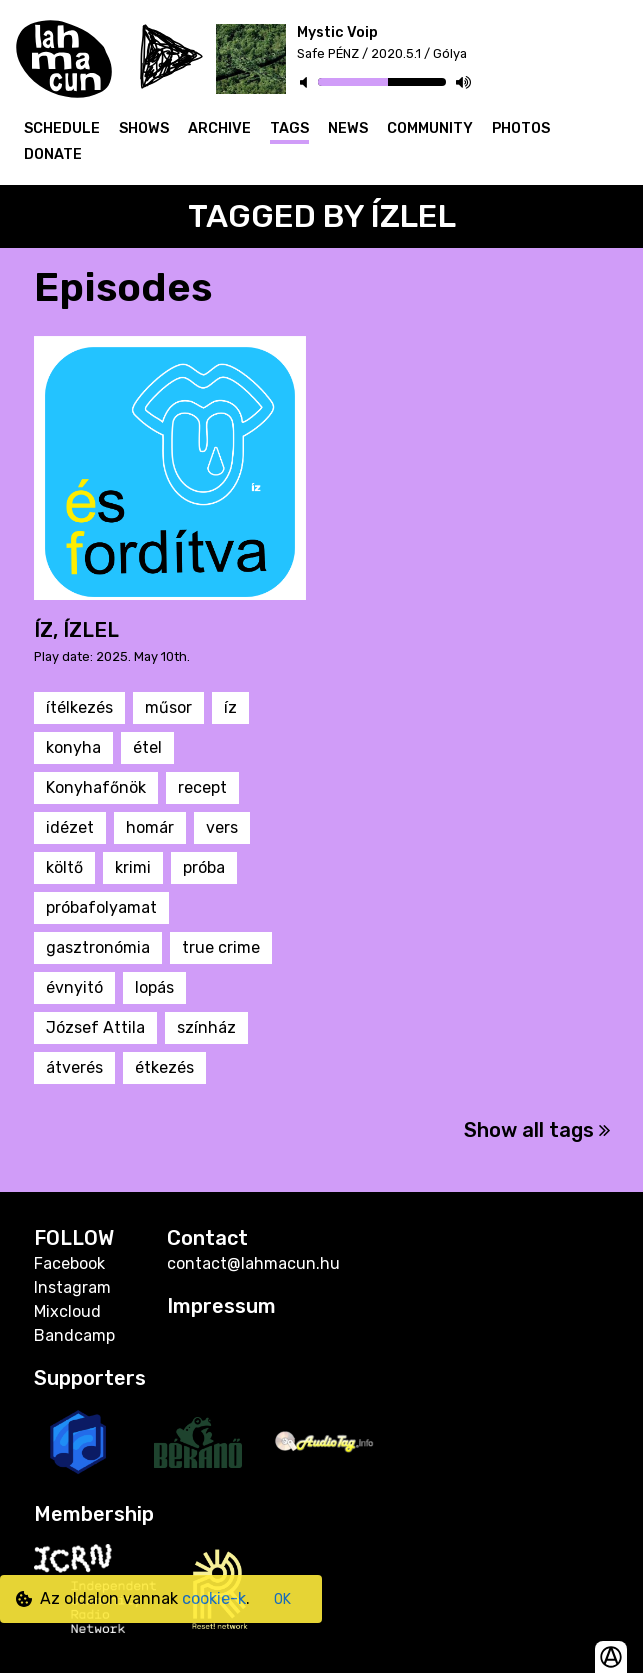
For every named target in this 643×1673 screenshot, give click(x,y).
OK (282, 1599)
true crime (221, 947)
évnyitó (74, 987)
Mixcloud (67, 1311)
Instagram (72, 1287)
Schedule (62, 128)
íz (230, 707)
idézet (70, 827)
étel (147, 747)
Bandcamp (74, 1335)
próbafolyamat (101, 907)
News (348, 128)
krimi (133, 867)
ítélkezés (79, 707)
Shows (144, 128)
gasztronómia (98, 947)
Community (430, 128)
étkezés (164, 1067)
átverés (74, 1067)
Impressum (221, 1306)
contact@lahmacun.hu (253, 1263)
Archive (219, 128)
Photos (521, 128)
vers (222, 827)
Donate (53, 154)
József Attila (95, 1027)
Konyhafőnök (96, 787)
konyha (73, 747)
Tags (289, 128)
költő (64, 867)
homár (150, 827)
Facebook (69, 1263)
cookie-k (214, 1598)
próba (204, 867)
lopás (154, 987)
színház (206, 1027)
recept (202, 787)
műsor (168, 707)
